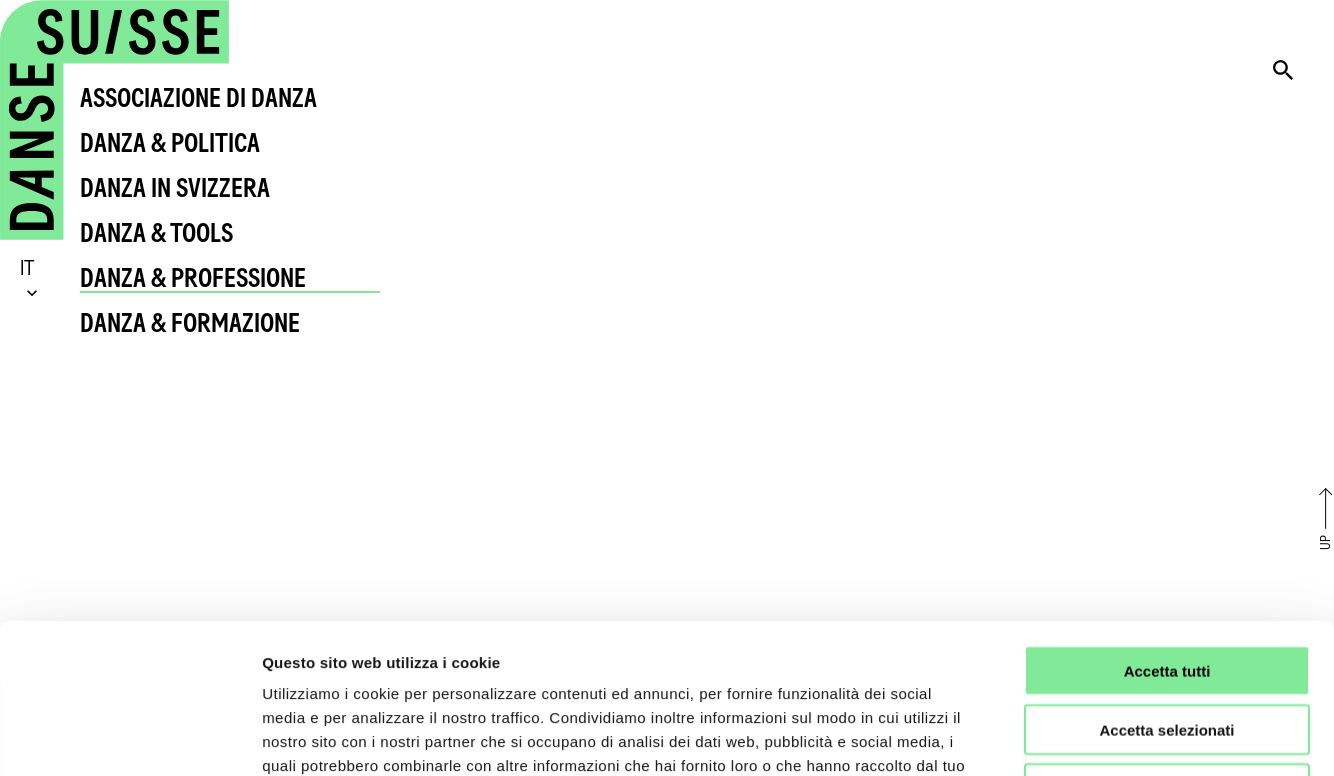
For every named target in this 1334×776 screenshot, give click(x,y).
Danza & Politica (170, 142)
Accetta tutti (1167, 530)
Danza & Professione (193, 277)
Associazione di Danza (198, 97)
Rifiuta (1167, 648)
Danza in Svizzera (175, 187)
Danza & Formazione (190, 322)
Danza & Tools (156, 232)
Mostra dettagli (1052, 736)
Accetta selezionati (1166, 589)
